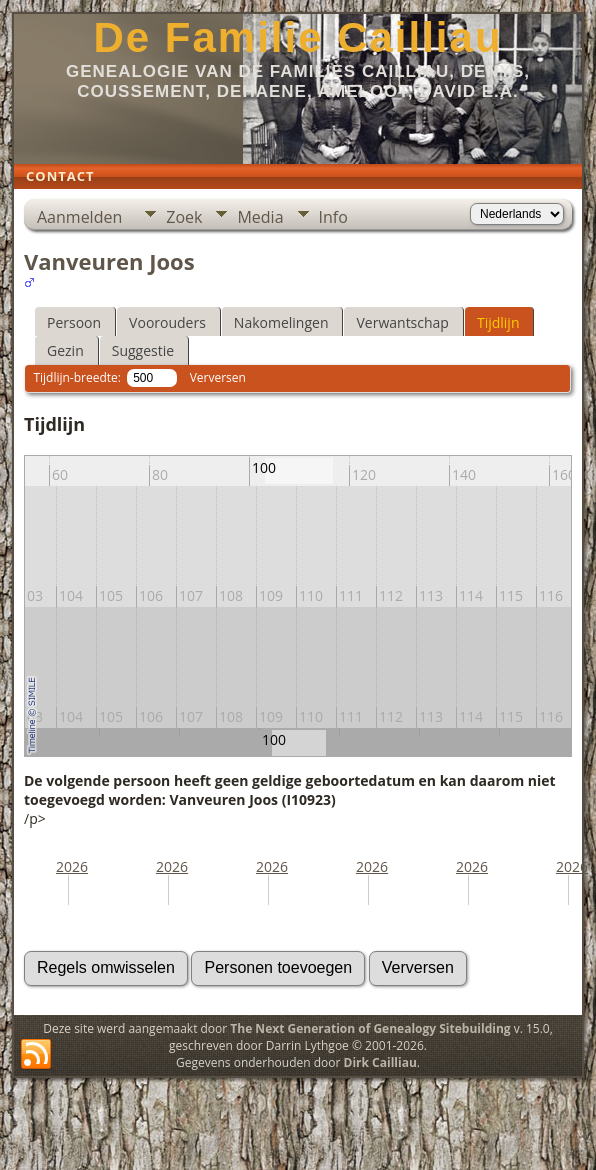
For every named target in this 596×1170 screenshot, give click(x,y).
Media (260, 217)
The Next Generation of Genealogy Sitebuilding (370, 1028)
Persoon (74, 322)
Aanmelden (79, 217)
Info (333, 217)
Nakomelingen (281, 322)
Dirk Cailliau (380, 1062)
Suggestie (143, 350)
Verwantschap (402, 322)
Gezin (65, 350)
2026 (72, 866)
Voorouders (167, 322)
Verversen (218, 377)
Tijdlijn (498, 322)
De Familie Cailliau (297, 37)
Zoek (184, 217)
